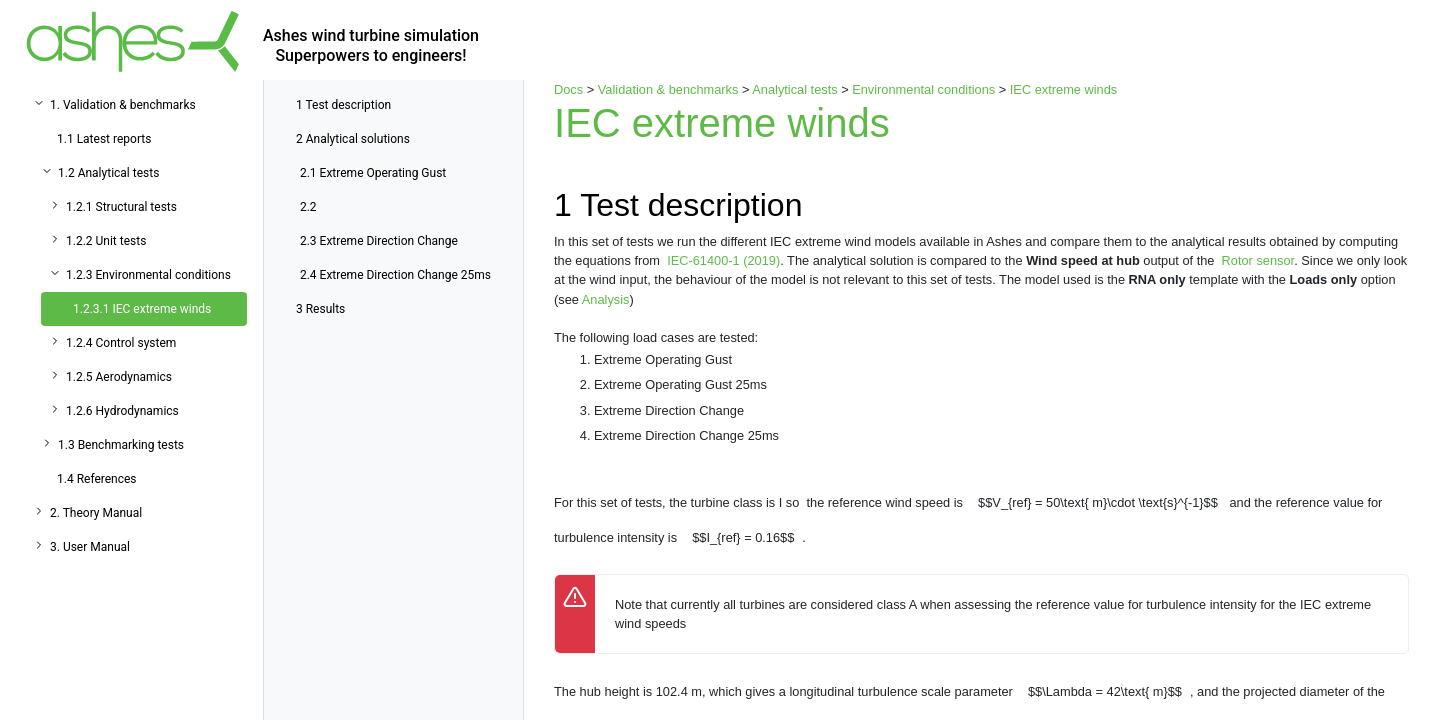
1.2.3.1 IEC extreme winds (142, 309)
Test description (343, 105)
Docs (568, 89)
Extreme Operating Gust (373, 173)
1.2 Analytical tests (108, 173)
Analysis (606, 299)
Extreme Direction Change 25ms (395, 275)
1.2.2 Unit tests (106, 241)
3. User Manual (90, 547)
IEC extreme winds (1063, 89)
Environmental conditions (923, 89)
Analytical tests (794, 89)
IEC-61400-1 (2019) (723, 260)
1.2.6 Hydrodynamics (122, 411)
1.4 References (97, 479)
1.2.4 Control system (121, 343)
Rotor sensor (1258, 260)
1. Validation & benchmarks (123, 105)
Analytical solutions (353, 139)
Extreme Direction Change (379, 241)
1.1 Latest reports (104, 139)
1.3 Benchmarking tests (121, 445)
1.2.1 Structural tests (121, 207)
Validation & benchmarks (668, 89)
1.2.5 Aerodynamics (119, 377)
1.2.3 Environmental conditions (148, 275)
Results (320, 309)
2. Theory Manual (96, 513)
